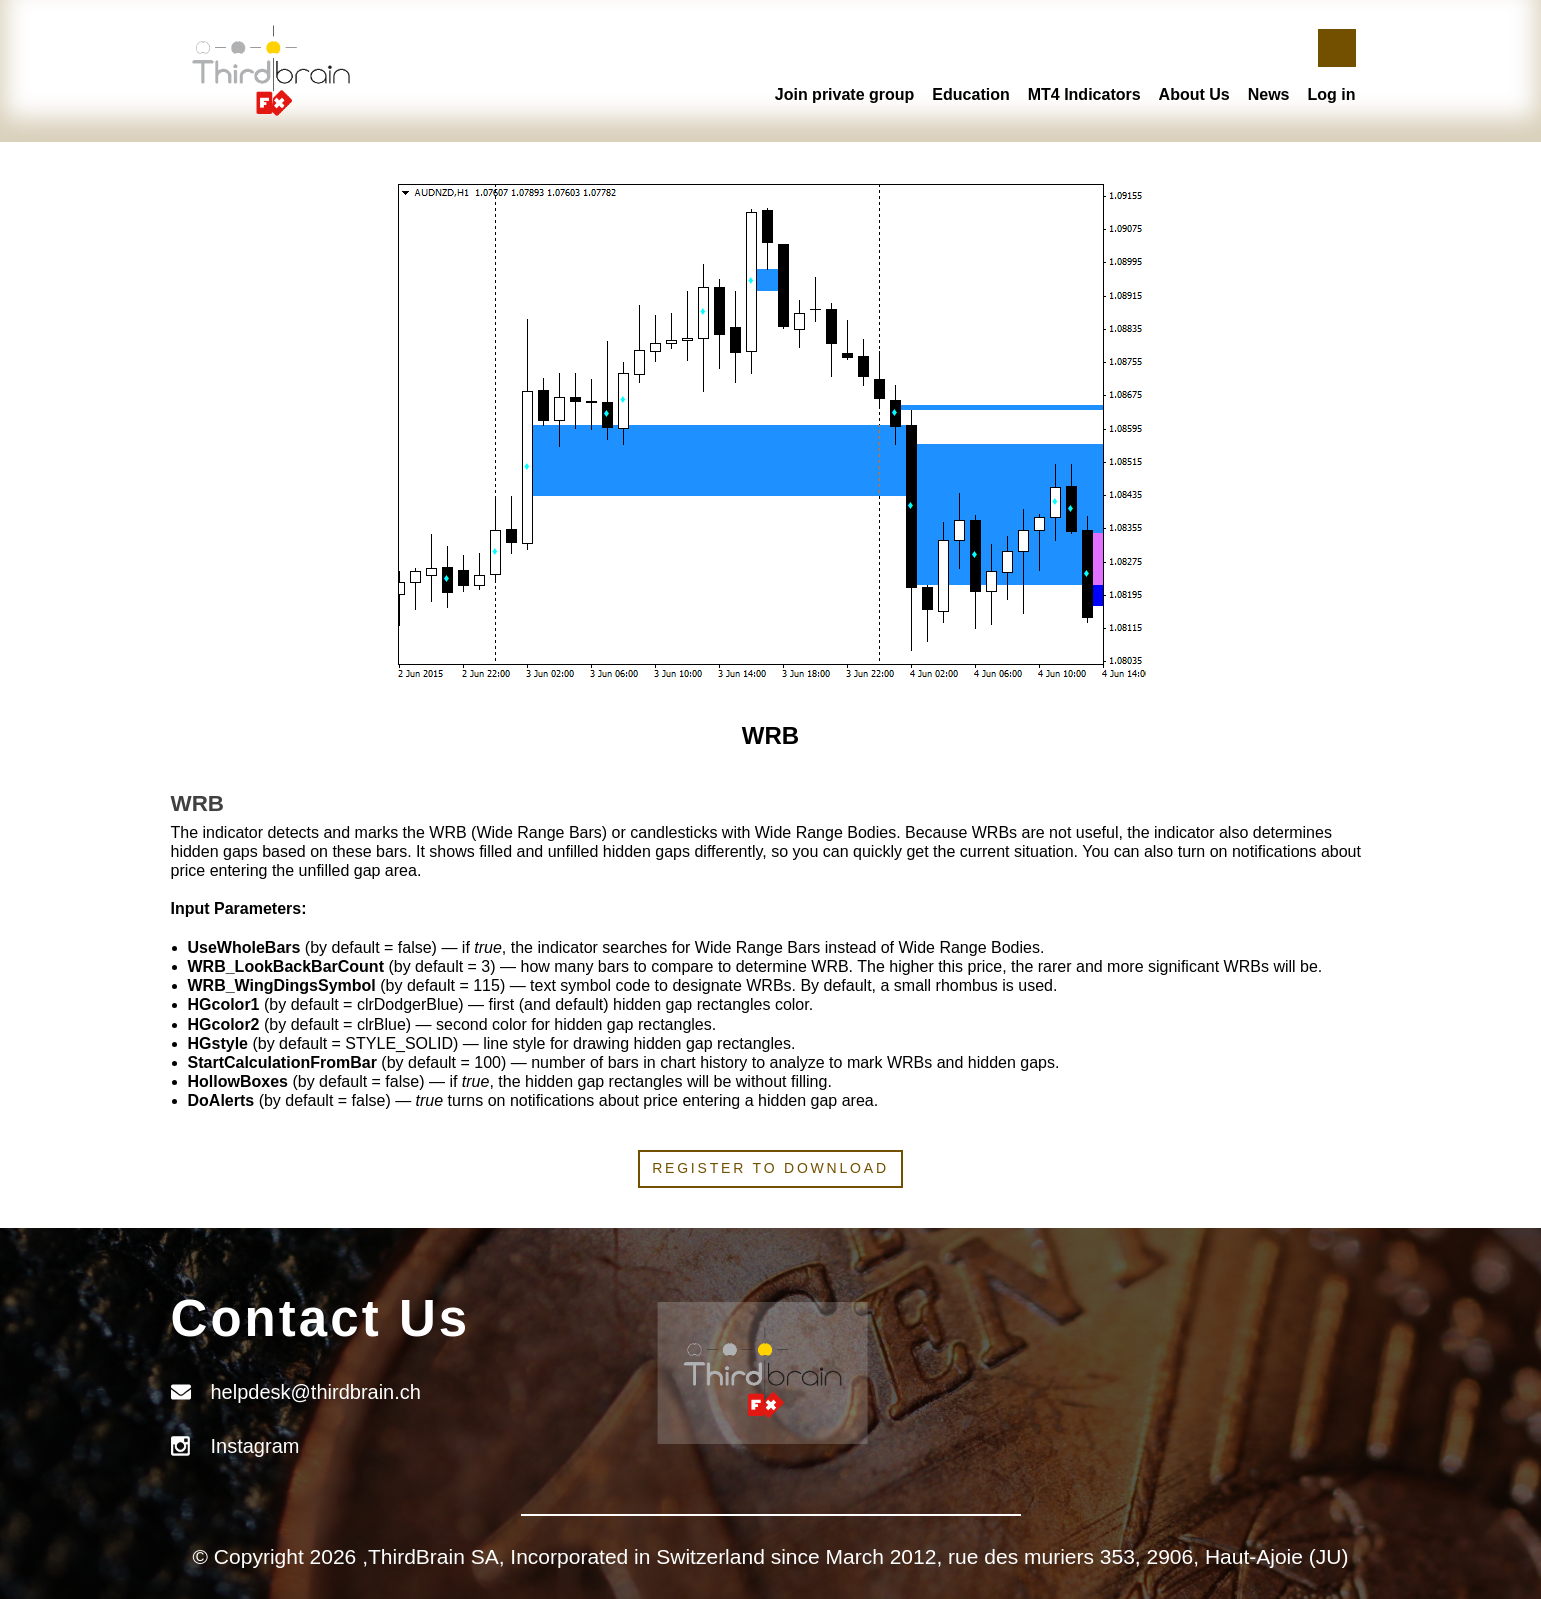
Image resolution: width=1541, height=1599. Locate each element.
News (1269, 94)
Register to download (770, 1168)
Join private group (845, 94)
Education (970, 94)
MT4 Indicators (1084, 94)
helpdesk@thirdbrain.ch (316, 1392)
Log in (1332, 94)
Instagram (255, 1446)
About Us (1194, 94)
